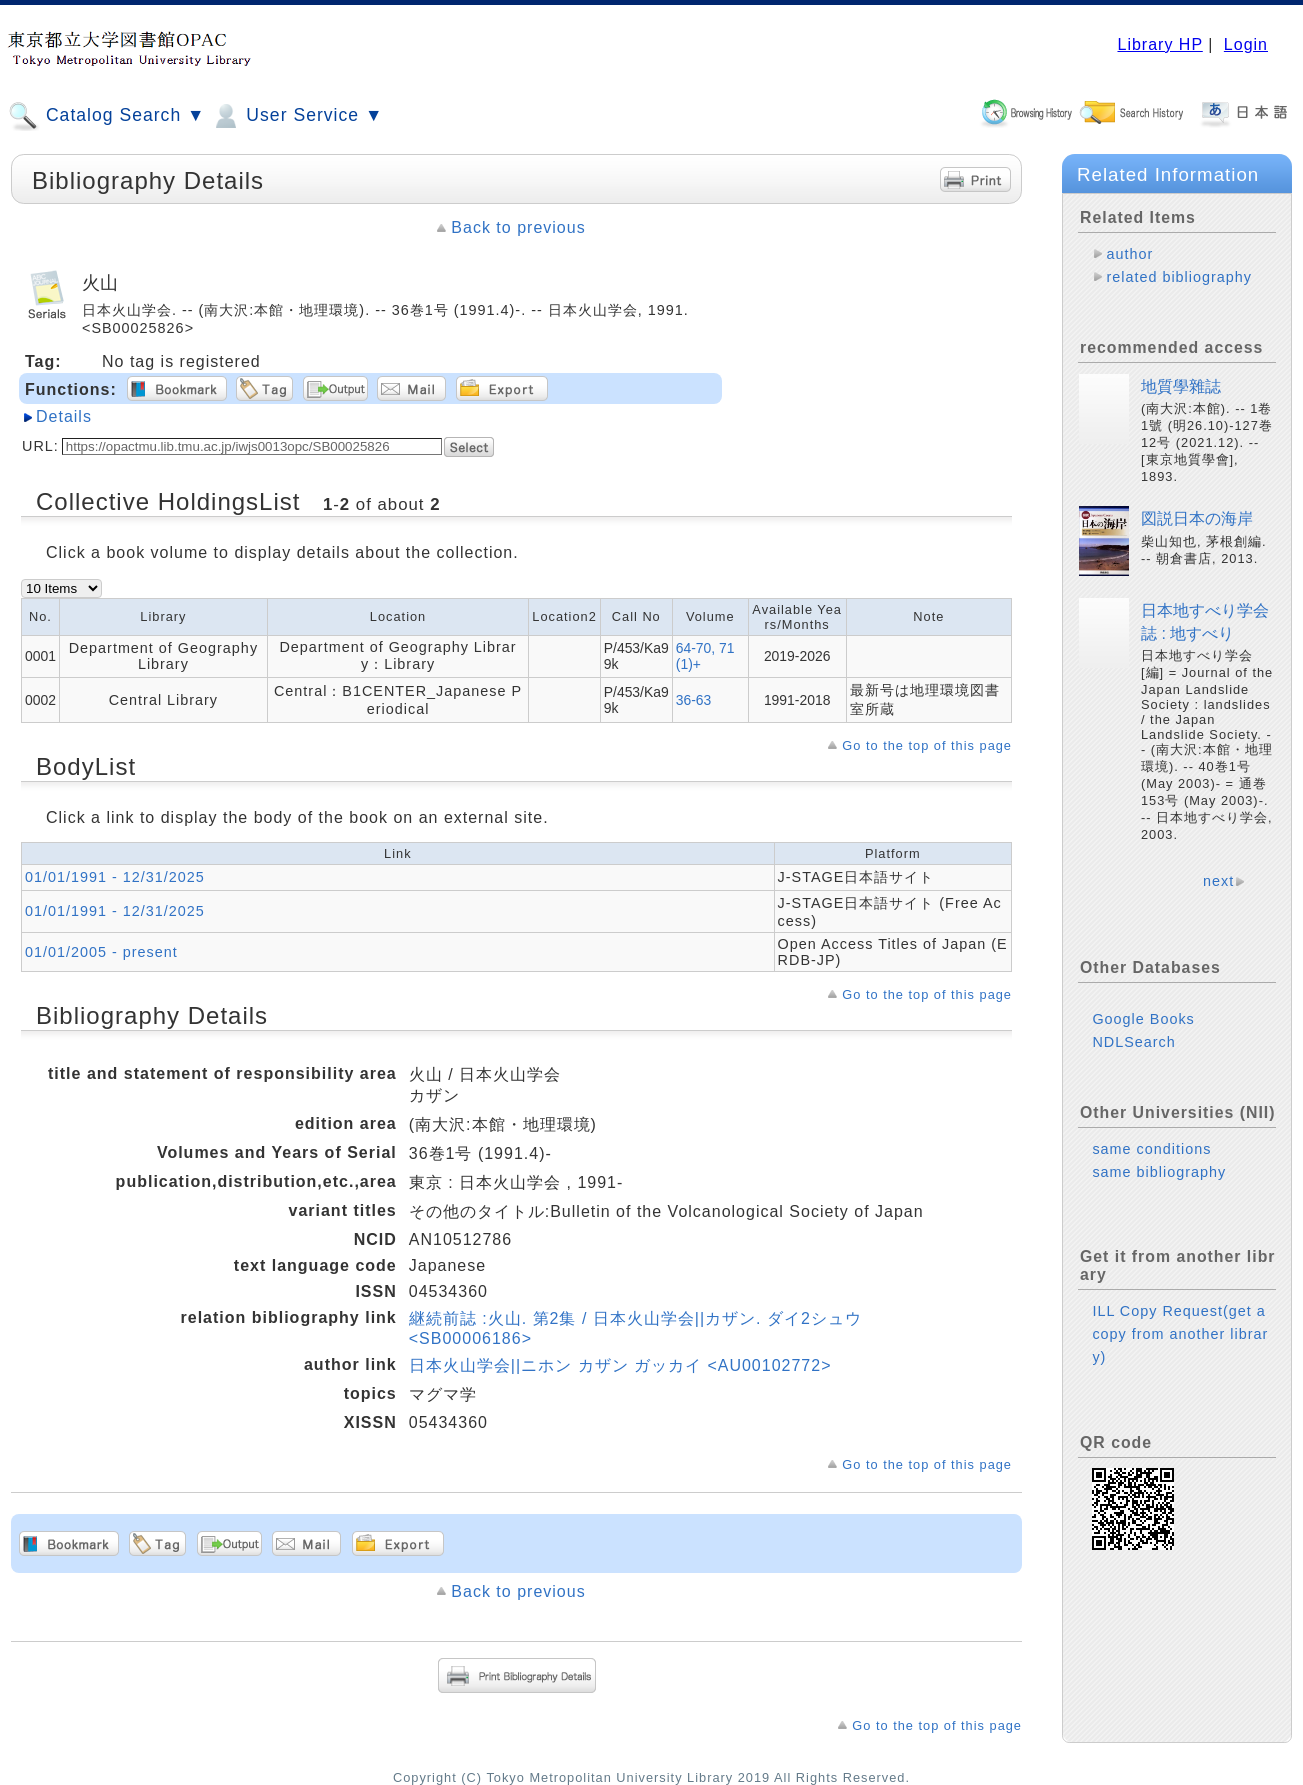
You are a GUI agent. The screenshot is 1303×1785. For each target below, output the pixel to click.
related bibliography (1179, 277)
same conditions (1151, 1149)
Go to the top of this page (927, 745)
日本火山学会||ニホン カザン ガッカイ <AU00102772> (620, 1365)
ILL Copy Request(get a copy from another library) (1180, 1334)
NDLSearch (1133, 1042)
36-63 (694, 700)
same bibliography (1159, 1172)
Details (64, 416)
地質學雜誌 (1181, 386)
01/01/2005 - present (101, 952)
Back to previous (518, 227)
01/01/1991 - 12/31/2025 (115, 877)
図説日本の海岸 (1197, 518)
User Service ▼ (296, 116)
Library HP (1159, 44)
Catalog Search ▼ (106, 116)
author (1129, 254)
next (1218, 881)
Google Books (1143, 1019)
